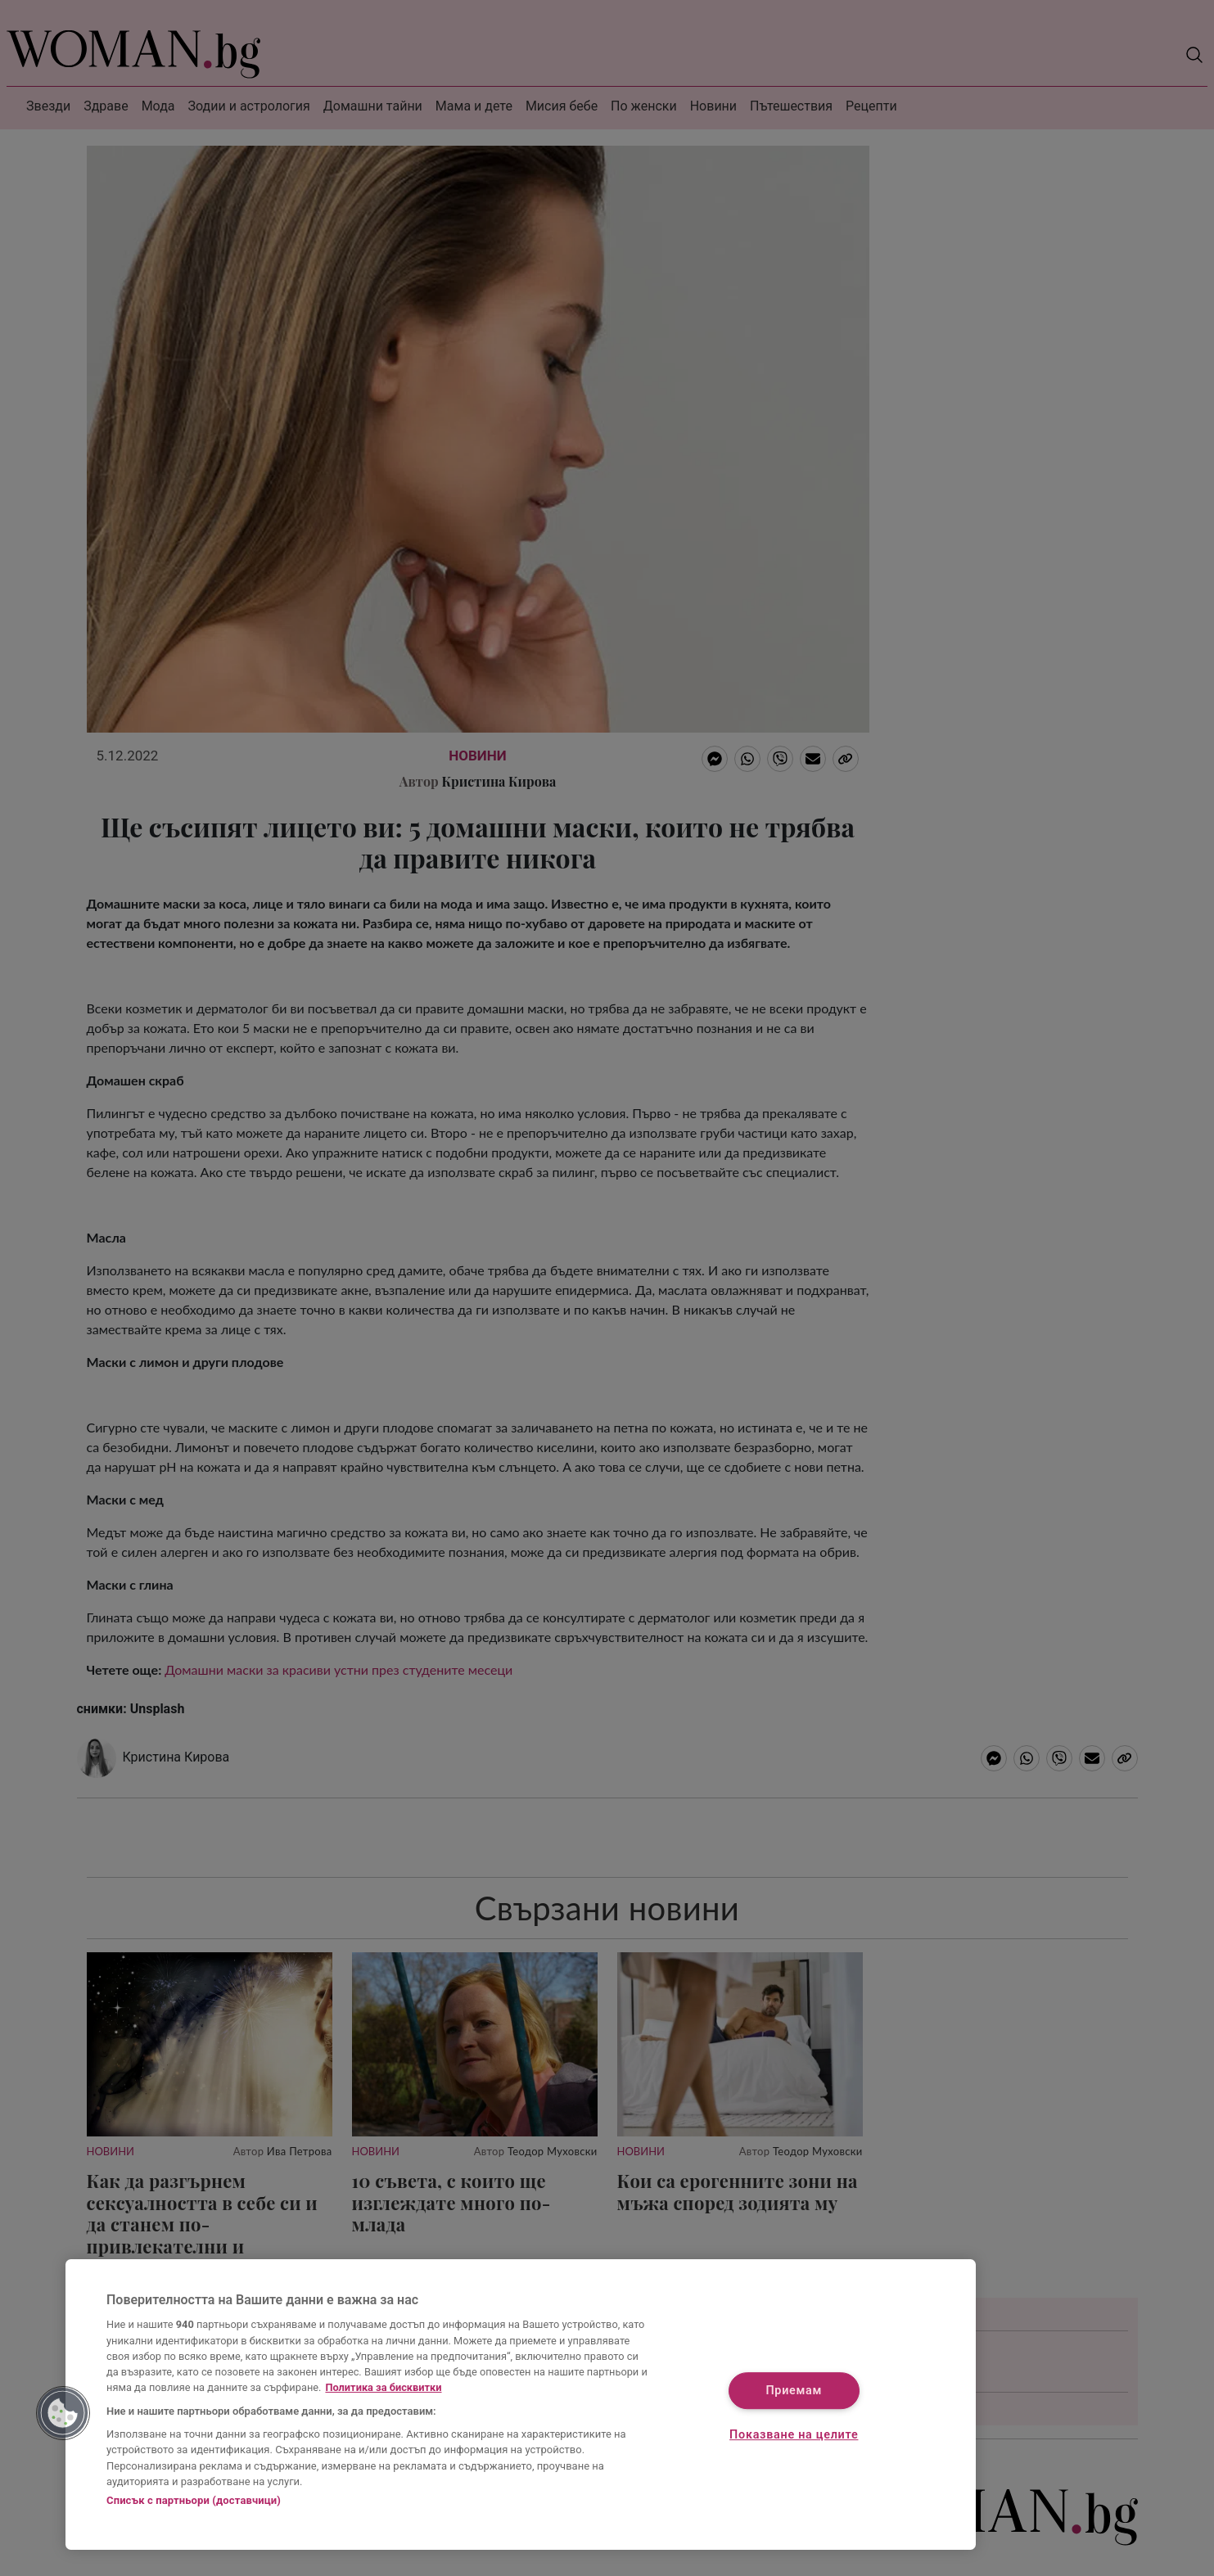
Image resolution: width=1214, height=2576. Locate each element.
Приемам (793, 2391)
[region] (520, 2404)
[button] (63, 2413)
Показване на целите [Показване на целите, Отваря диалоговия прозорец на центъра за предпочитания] (793, 2435)
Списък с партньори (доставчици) (193, 2500)
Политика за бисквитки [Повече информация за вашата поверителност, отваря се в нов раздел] (383, 2387)
